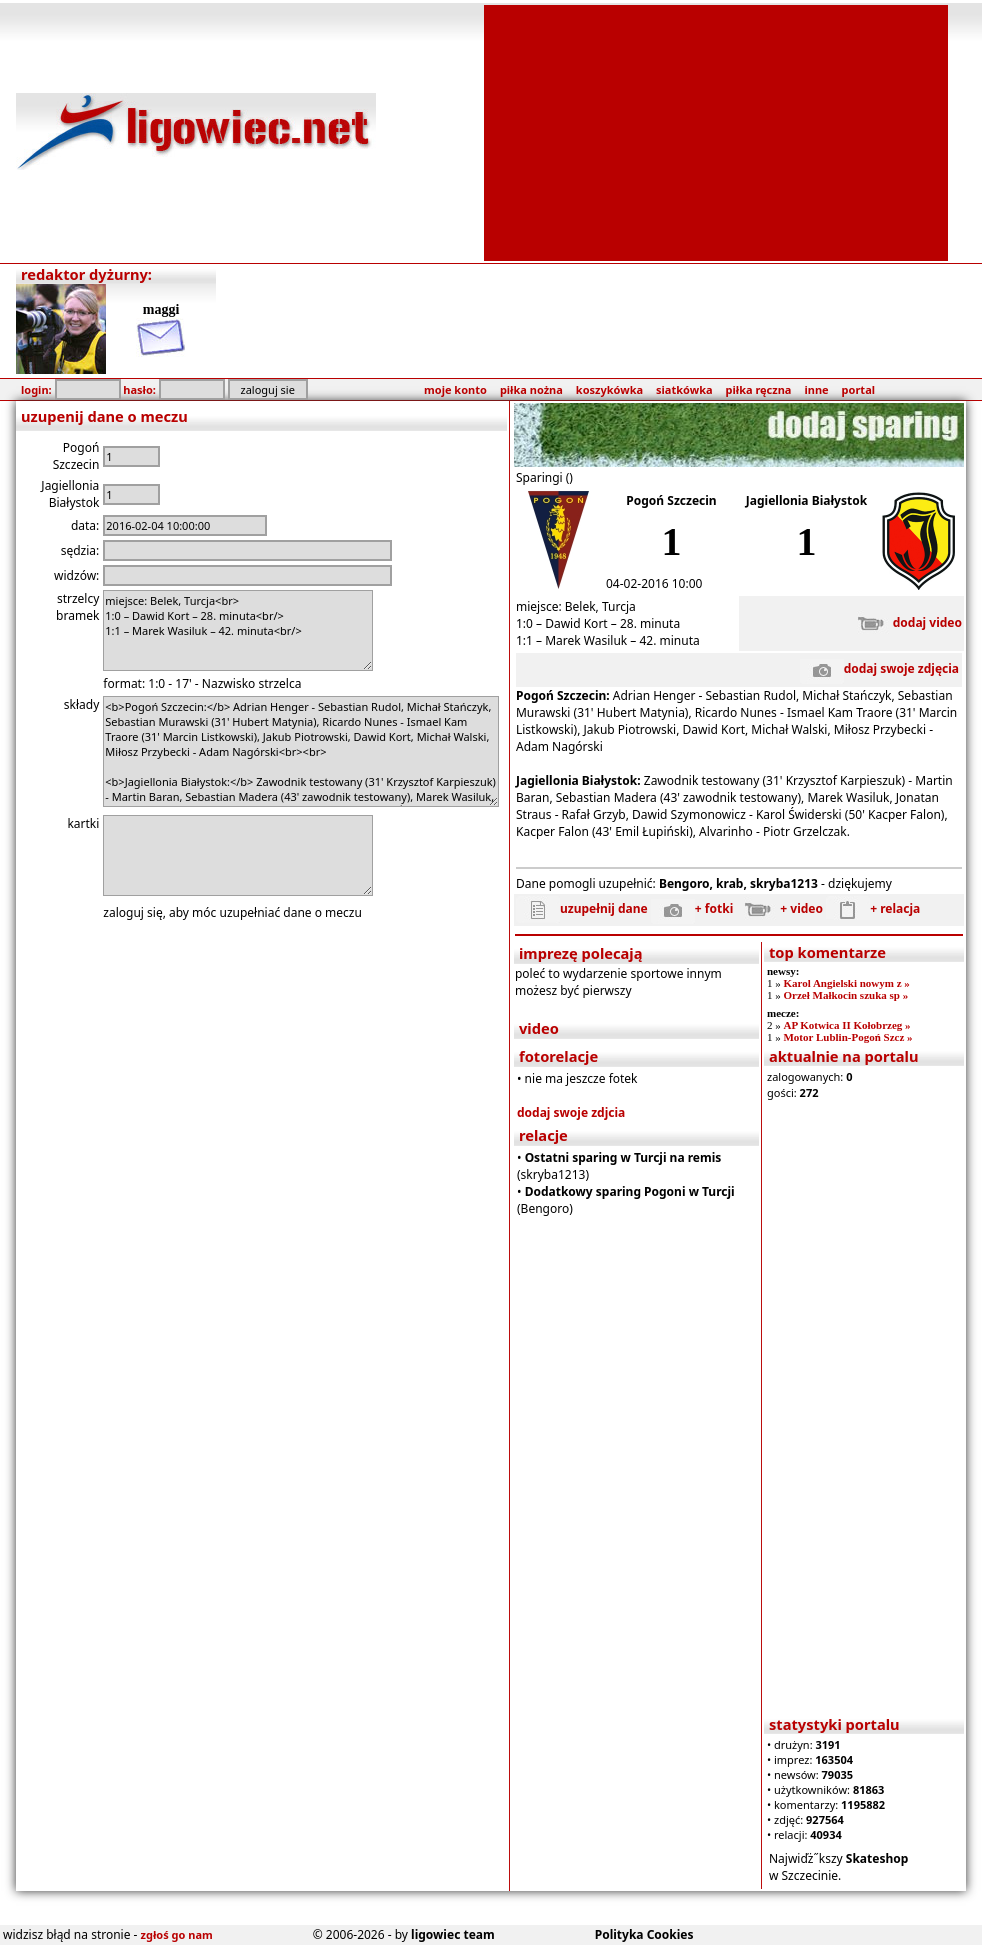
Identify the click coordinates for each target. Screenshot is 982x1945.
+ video (779, 908)
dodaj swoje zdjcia (571, 1112)
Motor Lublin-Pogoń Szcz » (847, 1037)
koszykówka (609, 389)
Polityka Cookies (644, 1934)
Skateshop (877, 1858)
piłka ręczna (759, 389)
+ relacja (873, 908)
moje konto (455, 389)
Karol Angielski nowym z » (846, 983)
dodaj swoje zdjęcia (879, 668)
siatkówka (684, 389)
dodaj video (905, 622)
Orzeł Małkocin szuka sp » (845, 995)
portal (858, 389)
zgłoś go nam (177, 1934)
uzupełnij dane (582, 908)
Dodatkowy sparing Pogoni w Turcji (630, 1191)
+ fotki (692, 908)
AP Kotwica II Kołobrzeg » (846, 1025)
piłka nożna (531, 389)
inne (816, 389)
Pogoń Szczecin (671, 500)
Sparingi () (544, 477)
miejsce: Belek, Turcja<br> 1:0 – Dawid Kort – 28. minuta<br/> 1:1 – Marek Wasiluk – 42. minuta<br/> (238, 630)
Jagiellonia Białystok (806, 500)
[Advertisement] (716, 131)
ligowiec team (453, 1934)
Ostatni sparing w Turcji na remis (623, 1157)
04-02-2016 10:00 (654, 583)
